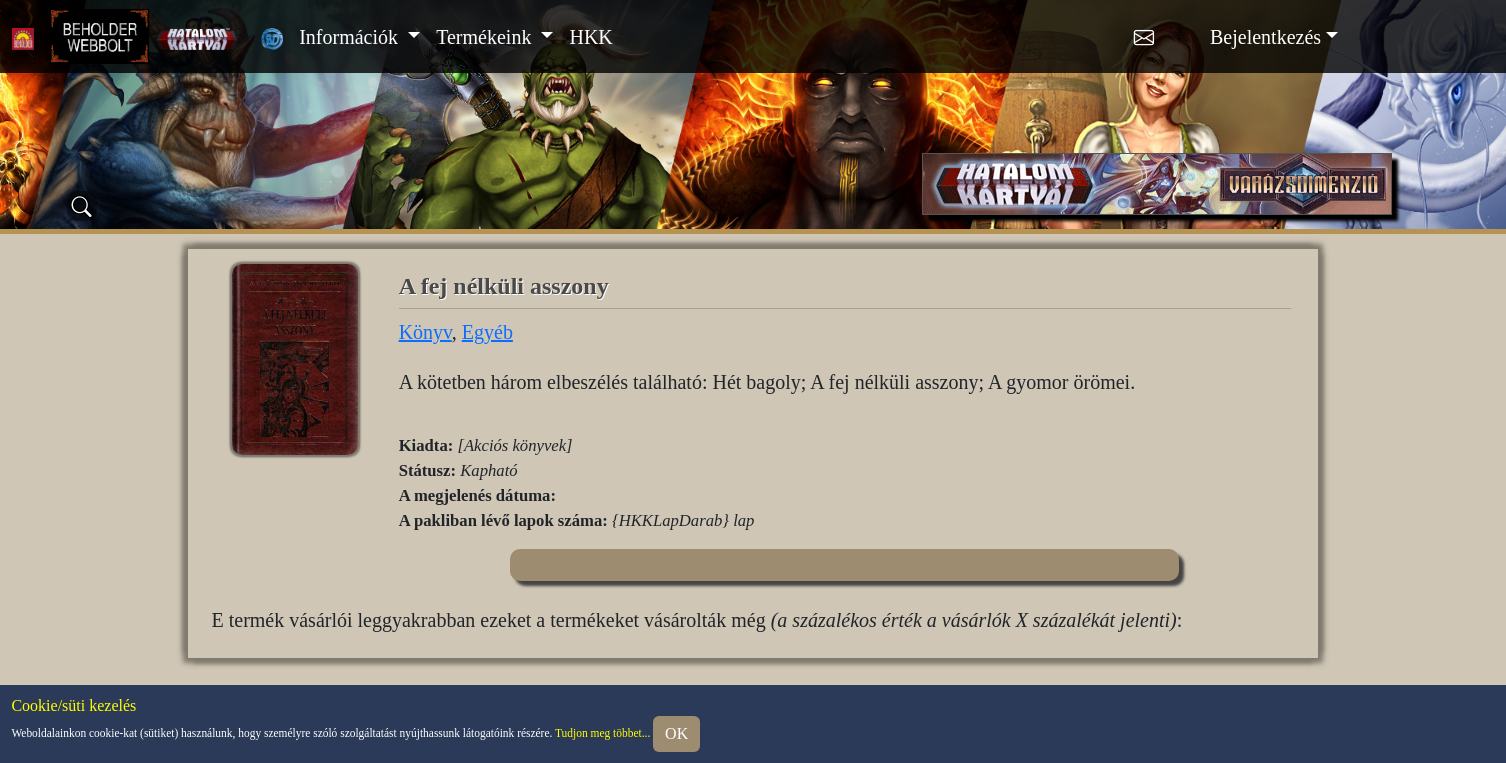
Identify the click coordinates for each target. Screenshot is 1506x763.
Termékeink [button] (486, 37)
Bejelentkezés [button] (1265, 37)
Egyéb (487, 332)
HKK (590, 37)
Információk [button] (351, 37)
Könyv (425, 332)
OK (676, 733)
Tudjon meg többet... (602, 732)
